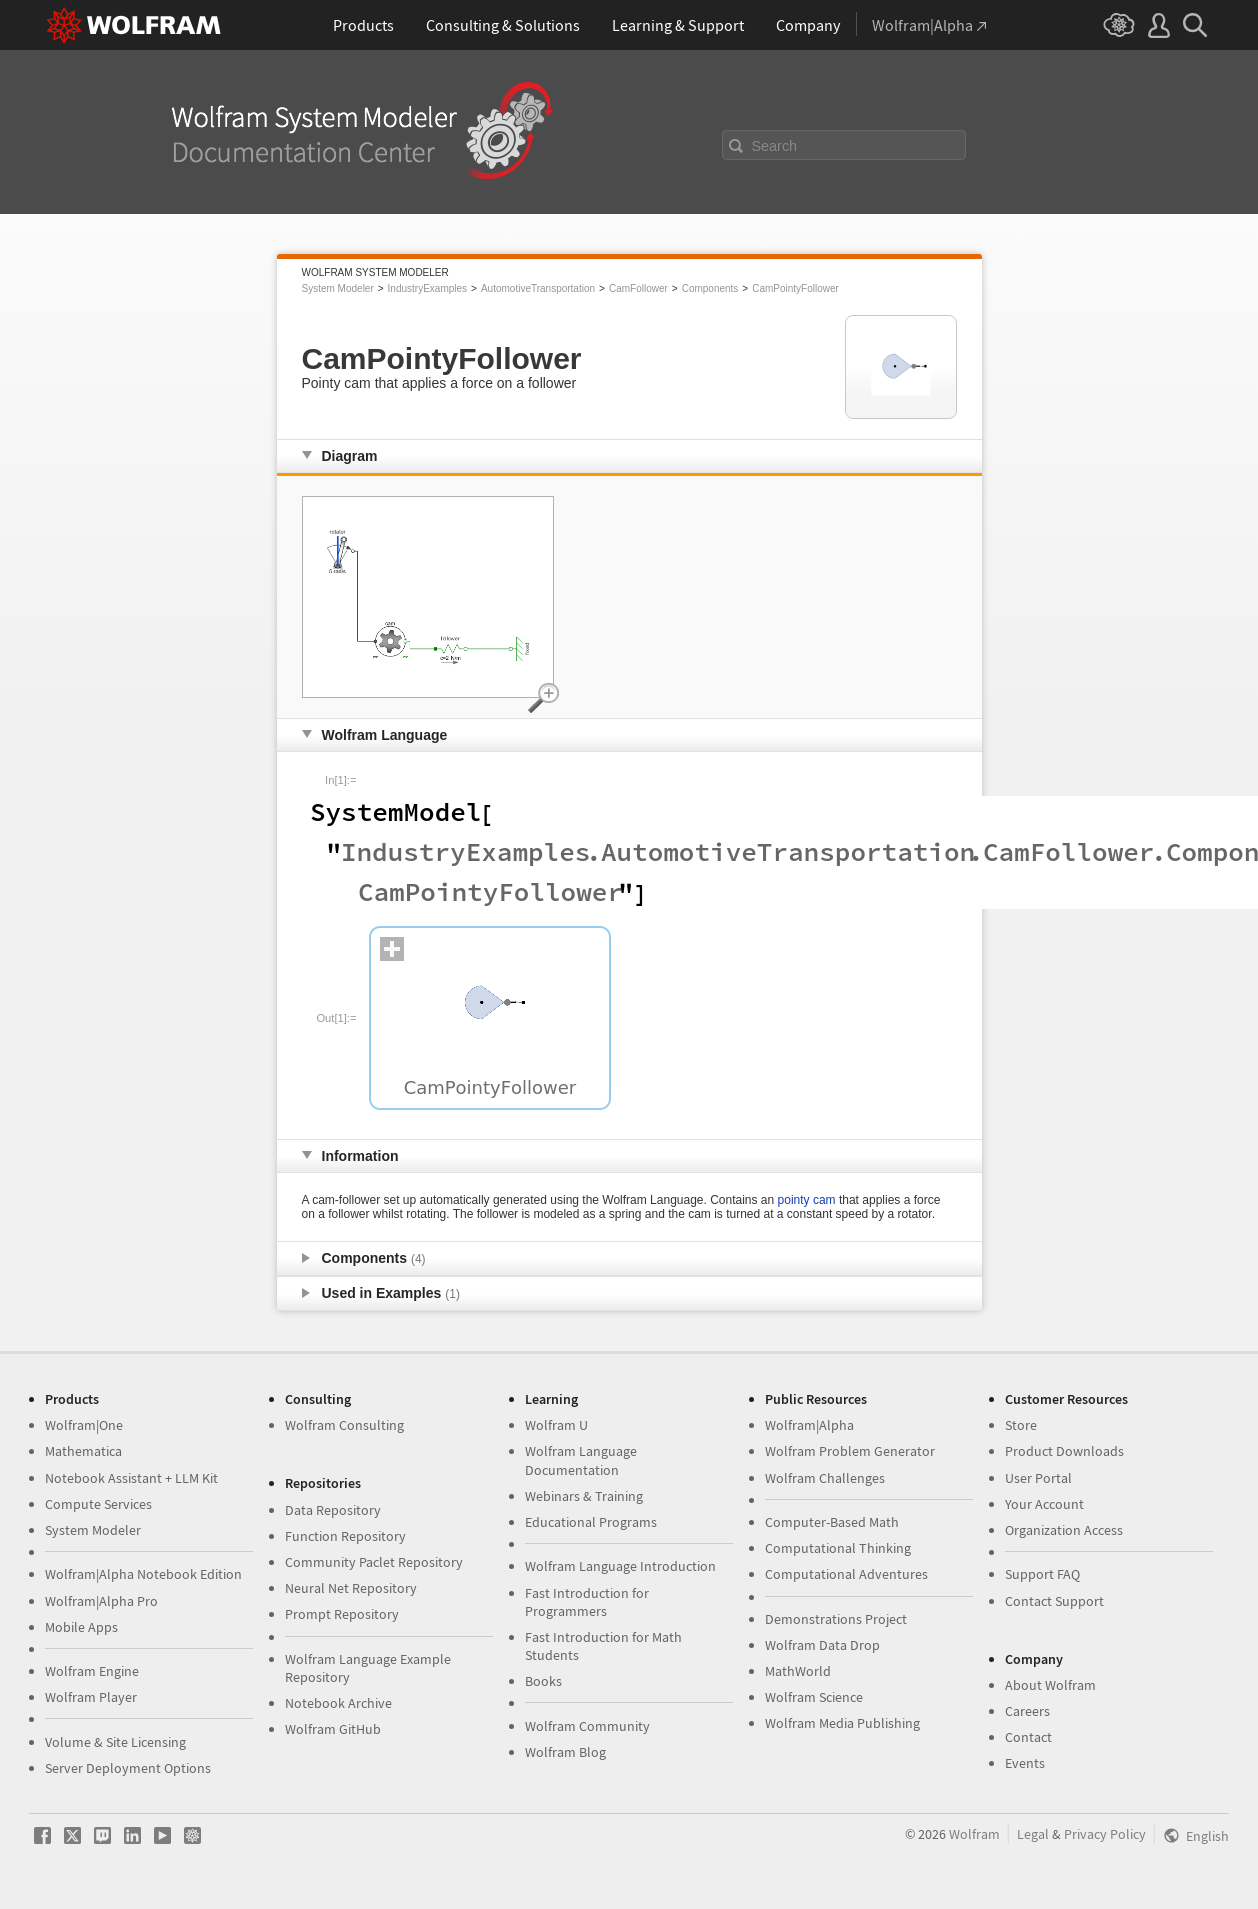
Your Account (1044, 1504)
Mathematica (83, 1451)
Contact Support (1054, 1601)
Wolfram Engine (92, 1671)
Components (710, 288)
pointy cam (807, 1200)
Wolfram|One (84, 1425)
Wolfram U (556, 1425)
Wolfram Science (814, 1697)
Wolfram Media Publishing (842, 1723)
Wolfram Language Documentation (581, 1460)
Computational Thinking (838, 1548)
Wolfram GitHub (333, 1729)
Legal (1033, 1834)
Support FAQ (1042, 1574)
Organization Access (1064, 1530)
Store (1021, 1425)
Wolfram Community (587, 1726)
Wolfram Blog (565, 1752)
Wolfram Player (91, 1697)
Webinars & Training (584, 1496)
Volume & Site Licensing (115, 1742)
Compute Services (98, 1504)
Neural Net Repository (351, 1588)
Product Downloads (1064, 1451)
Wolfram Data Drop (822, 1645)
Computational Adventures (846, 1574)
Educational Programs (591, 1522)
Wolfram (974, 1834)
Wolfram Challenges (825, 1478)
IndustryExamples (427, 288)
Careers (1027, 1711)
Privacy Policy (1105, 1834)
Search (775, 146)
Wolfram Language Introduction (620, 1566)
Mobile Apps (81, 1627)
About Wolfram (1050, 1685)
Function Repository (345, 1536)
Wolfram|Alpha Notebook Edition (143, 1574)
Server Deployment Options (128, 1768)
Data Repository (333, 1510)
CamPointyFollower (795, 288)
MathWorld (798, 1671)
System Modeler (338, 288)
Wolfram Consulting (344, 1425)
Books (543, 1681)
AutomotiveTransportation (538, 288)
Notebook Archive (338, 1703)
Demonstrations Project (836, 1619)
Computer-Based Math (832, 1522)
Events (1025, 1763)
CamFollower (638, 288)
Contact (1028, 1737)
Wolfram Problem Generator (850, 1451)
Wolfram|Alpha (809, 1425)
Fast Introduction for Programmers (587, 1602)
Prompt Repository (342, 1614)
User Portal (1038, 1478)
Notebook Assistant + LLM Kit (131, 1478)
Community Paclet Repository (374, 1562)
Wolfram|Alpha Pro (101, 1601)
